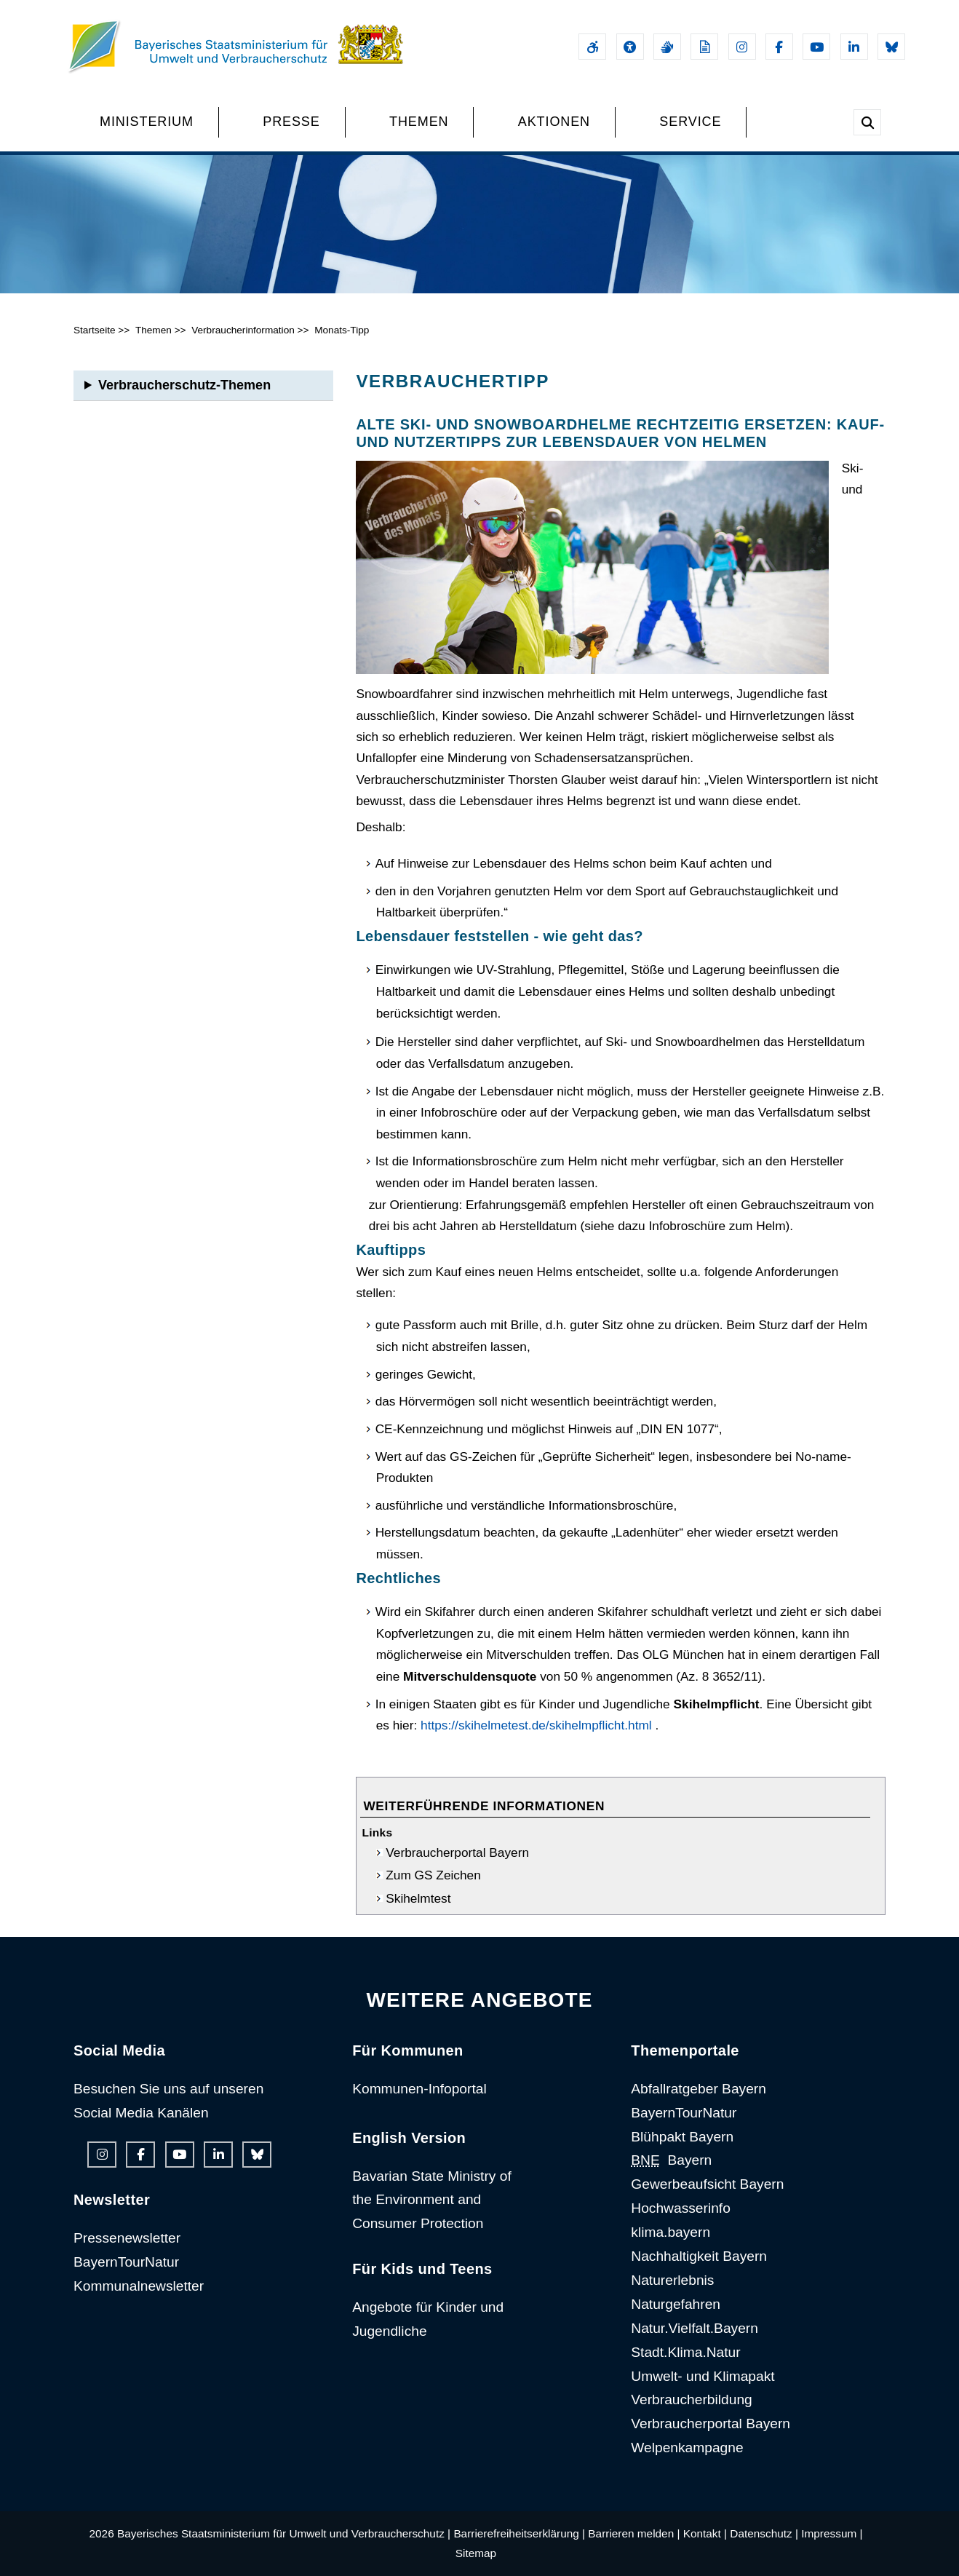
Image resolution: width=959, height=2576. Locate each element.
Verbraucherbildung (691, 2399)
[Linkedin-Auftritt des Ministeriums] (854, 46)
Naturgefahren (675, 2304)
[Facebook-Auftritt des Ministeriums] (779, 46)
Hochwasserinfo (681, 2208)
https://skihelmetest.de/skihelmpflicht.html (536, 1725)
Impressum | (831, 2533)
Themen (153, 330)
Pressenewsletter (126, 2238)
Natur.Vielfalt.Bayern (694, 2328)
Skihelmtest (418, 1898)
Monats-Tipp (341, 330)
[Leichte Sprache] (704, 46)
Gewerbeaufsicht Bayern (707, 2184)
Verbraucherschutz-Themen (184, 385)
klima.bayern (670, 2232)
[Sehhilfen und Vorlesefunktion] (630, 46)
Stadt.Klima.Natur (685, 2352)
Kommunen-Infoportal (419, 2088)
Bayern (671, 2160)
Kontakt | (705, 2533)
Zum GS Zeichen (433, 1875)
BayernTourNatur (126, 2262)
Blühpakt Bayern (682, 2136)
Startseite (94, 330)
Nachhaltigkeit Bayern (699, 2256)
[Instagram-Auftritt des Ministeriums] (742, 46)
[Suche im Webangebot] (867, 122)
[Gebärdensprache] (667, 46)
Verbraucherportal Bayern (457, 1852)
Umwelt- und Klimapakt (702, 2376)
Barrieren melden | (634, 2533)
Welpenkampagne (687, 2447)
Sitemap (475, 2553)
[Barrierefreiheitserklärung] (592, 46)
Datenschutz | (764, 2533)
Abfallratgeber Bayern (698, 2088)
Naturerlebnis (672, 2280)
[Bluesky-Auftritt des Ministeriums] (891, 46)
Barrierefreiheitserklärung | (519, 2533)
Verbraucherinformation (243, 330)
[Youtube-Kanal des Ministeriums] (816, 46)
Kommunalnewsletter (138, 2286)
